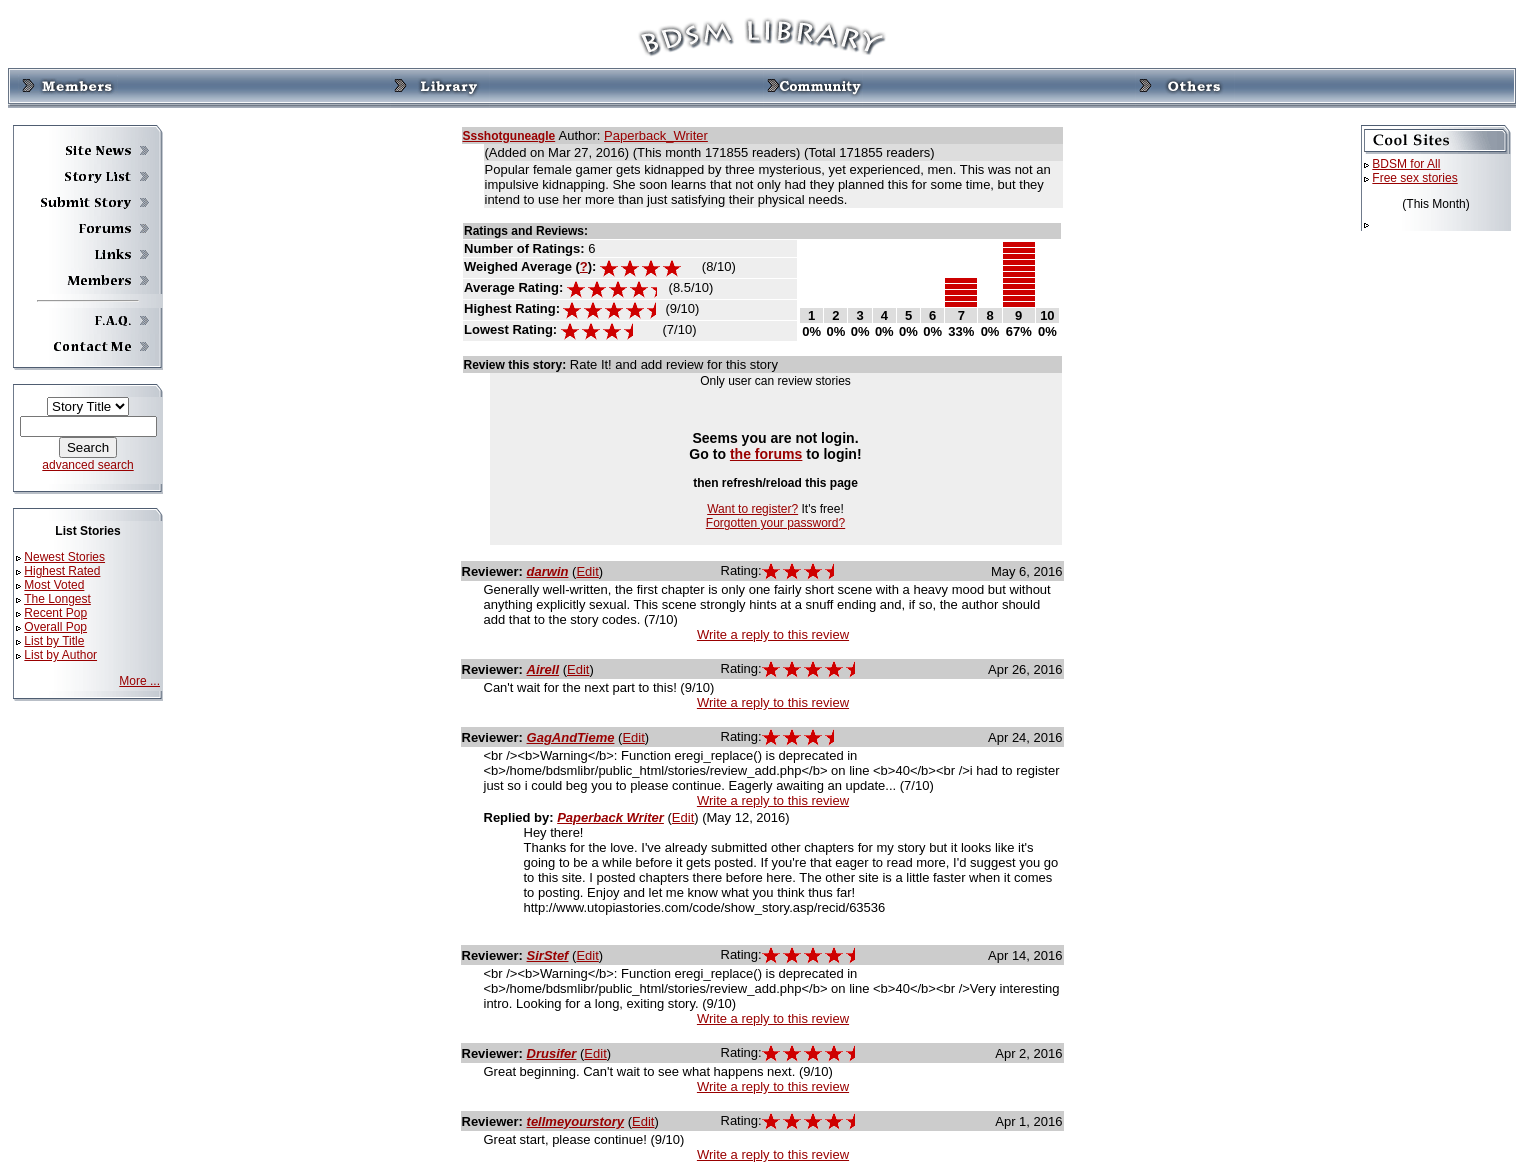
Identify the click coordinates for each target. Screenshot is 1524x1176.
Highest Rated (62, 571)
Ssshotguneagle (509, 136)
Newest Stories (64, 557)
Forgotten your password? (775, 523)
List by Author (60, 655)
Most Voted (54, 585)
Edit (587, 571)
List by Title (54, 641)
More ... (139, 681)
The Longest (57, 599)
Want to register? (752, 509)
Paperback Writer (610, 817)
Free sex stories (1414, 178)
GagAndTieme (571, 737)
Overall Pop (55, 627)
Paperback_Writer (656, 135)
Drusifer (552, 1053)
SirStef (548, 955)
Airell (543, 669)
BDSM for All (1406, 164)
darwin (548, 571)
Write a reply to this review (773, 634)
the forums (766, 454)
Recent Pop (55, 613)
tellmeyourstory (576, 1121)
